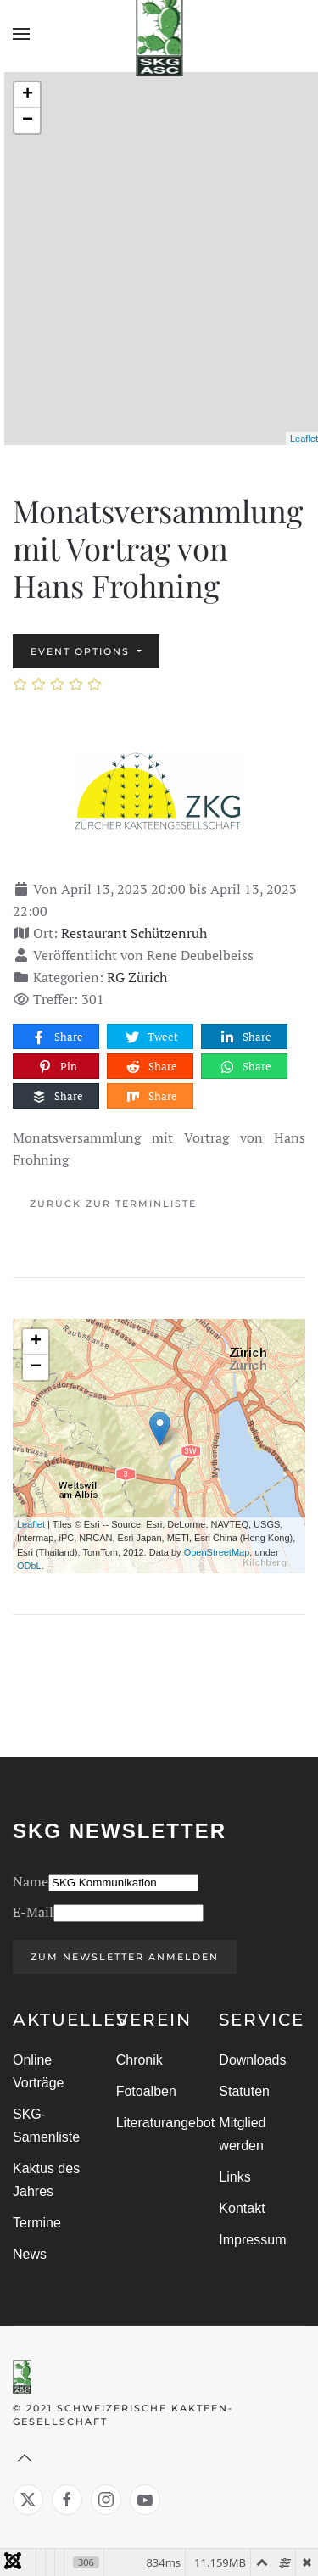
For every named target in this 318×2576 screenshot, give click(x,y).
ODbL (29, 1566)
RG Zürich (137, 977)
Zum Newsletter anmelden (123, 1957)
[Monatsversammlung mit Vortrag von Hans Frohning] (159, 791)
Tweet (151, 1037)
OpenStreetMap (217, 1552)
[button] (21, 34)
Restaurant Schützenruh (134, 933)
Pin (56, 1067)
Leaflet (304, 438)
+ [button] (27, 95)
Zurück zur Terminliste (113, 1204)
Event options (82, 651)
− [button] (27, 120)
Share (57, 1037)
